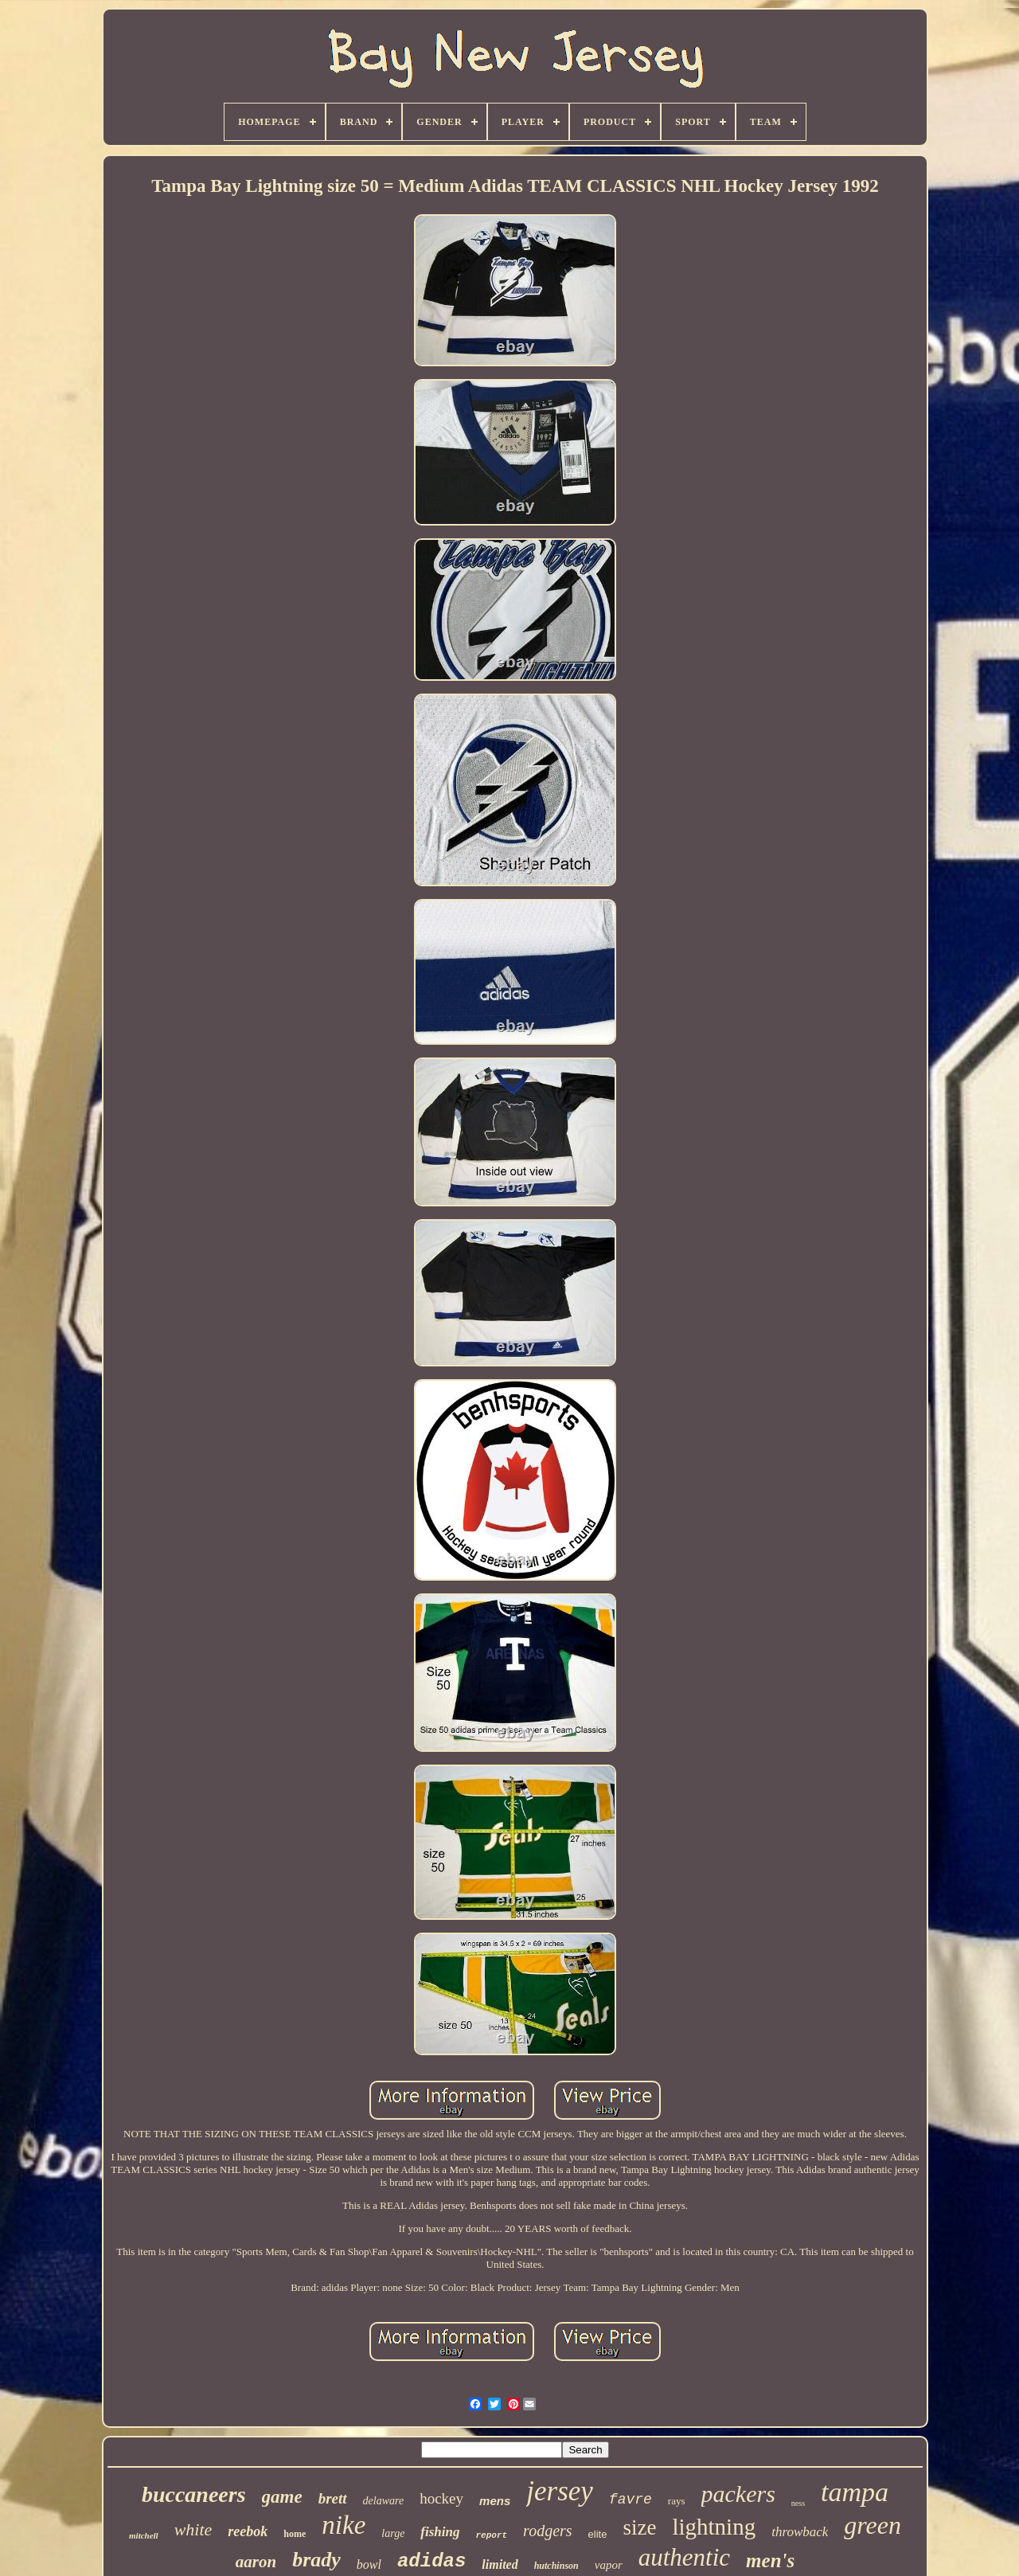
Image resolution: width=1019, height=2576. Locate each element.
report (492, 2535)
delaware (383, 2501)
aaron (256, 2561)
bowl (369, 2564)
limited (499, 2564)
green (872, 2525)
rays (676, 2501)
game (282, 2497)
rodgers (547, 2530)
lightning (713, 2526)
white (193, 2529)
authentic (684, 2557)
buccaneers (194, 2494)
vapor (609, 2564)
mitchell (143, 2535)
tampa (854, 2492)
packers (738, 2493)
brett (332, 2498)
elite (597, 2534)
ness (798, 2503)
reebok (247, 2531)
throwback (799, 2531)
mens (494, 2501)
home (294, 2533)
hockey (441, 2498)
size (639, 2527)
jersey (559, 2491)
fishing (439, 2531)
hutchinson (556, 2565)
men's (770, 2560)
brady (316, 2559)
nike (343, 2525)
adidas (431, 2561)
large (392, 2533)
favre (630, 2500)
